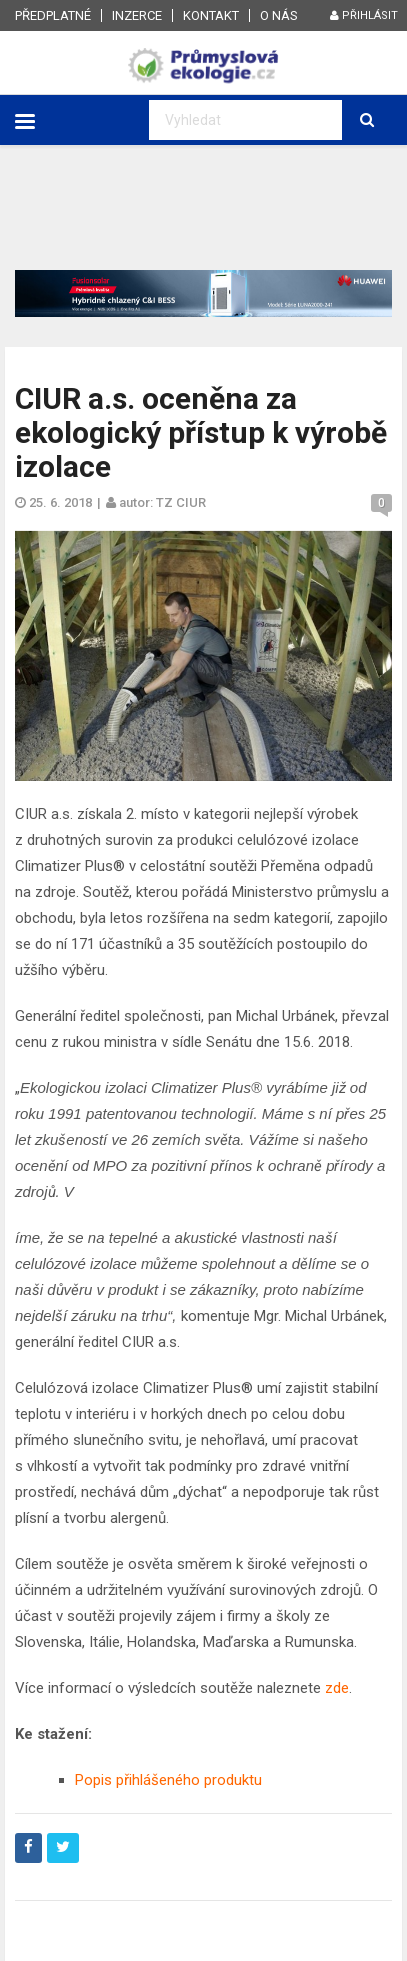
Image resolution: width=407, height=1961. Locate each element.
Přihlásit (364, 15)
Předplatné (53, 15)
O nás (279, 15)
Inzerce (137, 15)
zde (337, 1688)
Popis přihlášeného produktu (168, 1780)
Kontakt (211, 15)
